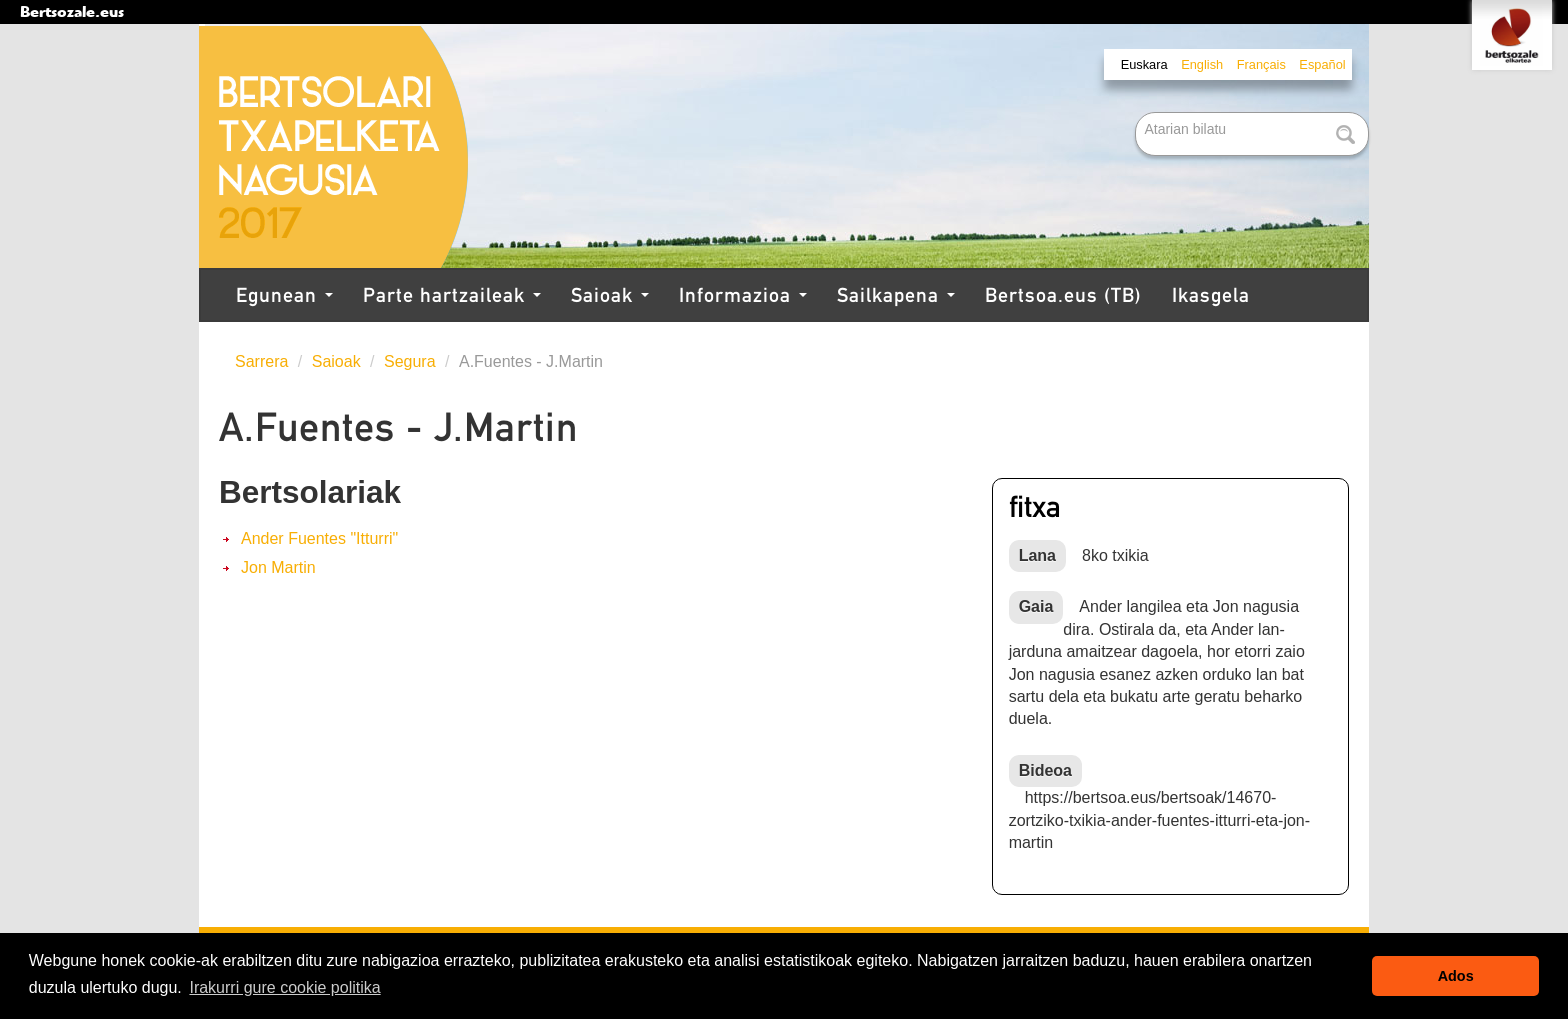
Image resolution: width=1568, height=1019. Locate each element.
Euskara (1144, 64)
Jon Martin (278, 567)
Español (1322, 64)
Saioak (610, 295)
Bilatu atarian (1137, 113)
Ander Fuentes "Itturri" (319, 538)
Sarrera (261, 361)
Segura (410, 361)
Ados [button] (1456, 976)
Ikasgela (1211, 295)
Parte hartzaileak (452, 295)
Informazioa (743, 295)
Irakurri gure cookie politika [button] (284, 987)
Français (1261, 64)
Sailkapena (896, 295)
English (1202, 64)
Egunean (284, 295)
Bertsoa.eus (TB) (1063, 295)
